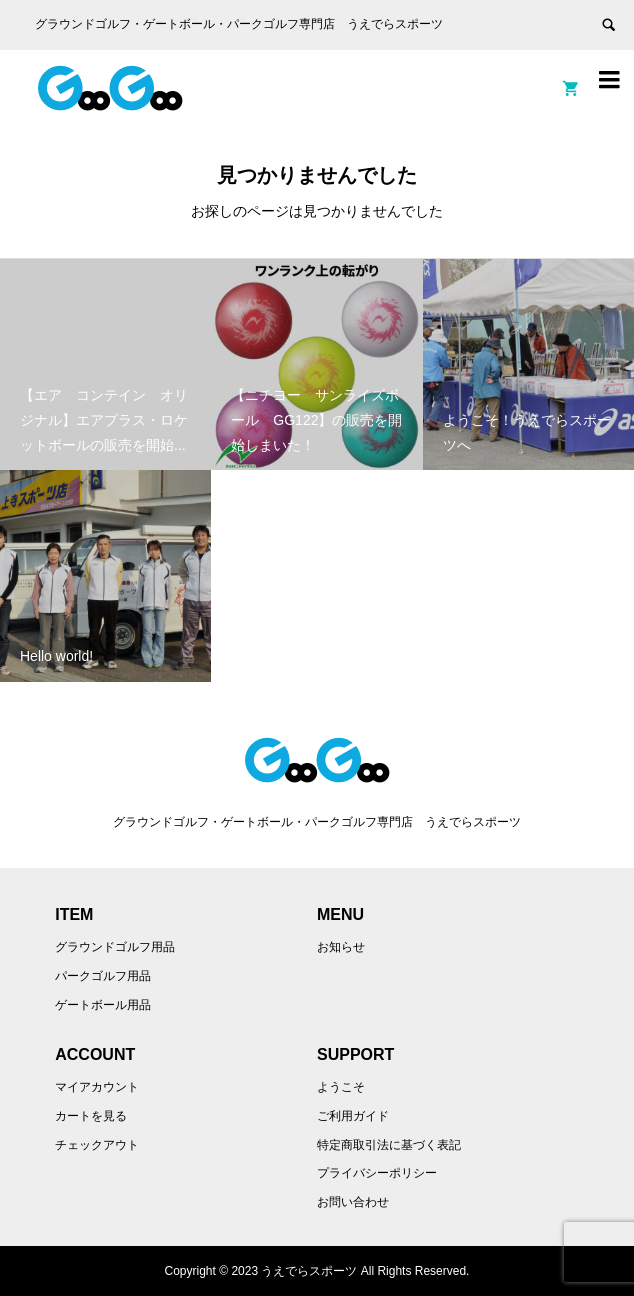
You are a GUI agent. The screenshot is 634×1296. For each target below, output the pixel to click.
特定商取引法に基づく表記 (389, 1145)
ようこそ (341, 1087)
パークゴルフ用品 (103, 976)
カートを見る (91, 1116)
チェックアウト (97, 1145)
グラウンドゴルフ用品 (115, 947)
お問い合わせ (353, 1202)
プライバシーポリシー (377, 1173)
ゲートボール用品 (103, 1005)
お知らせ (341, 947)
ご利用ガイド (353, 1116)
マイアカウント (97, 1087)
